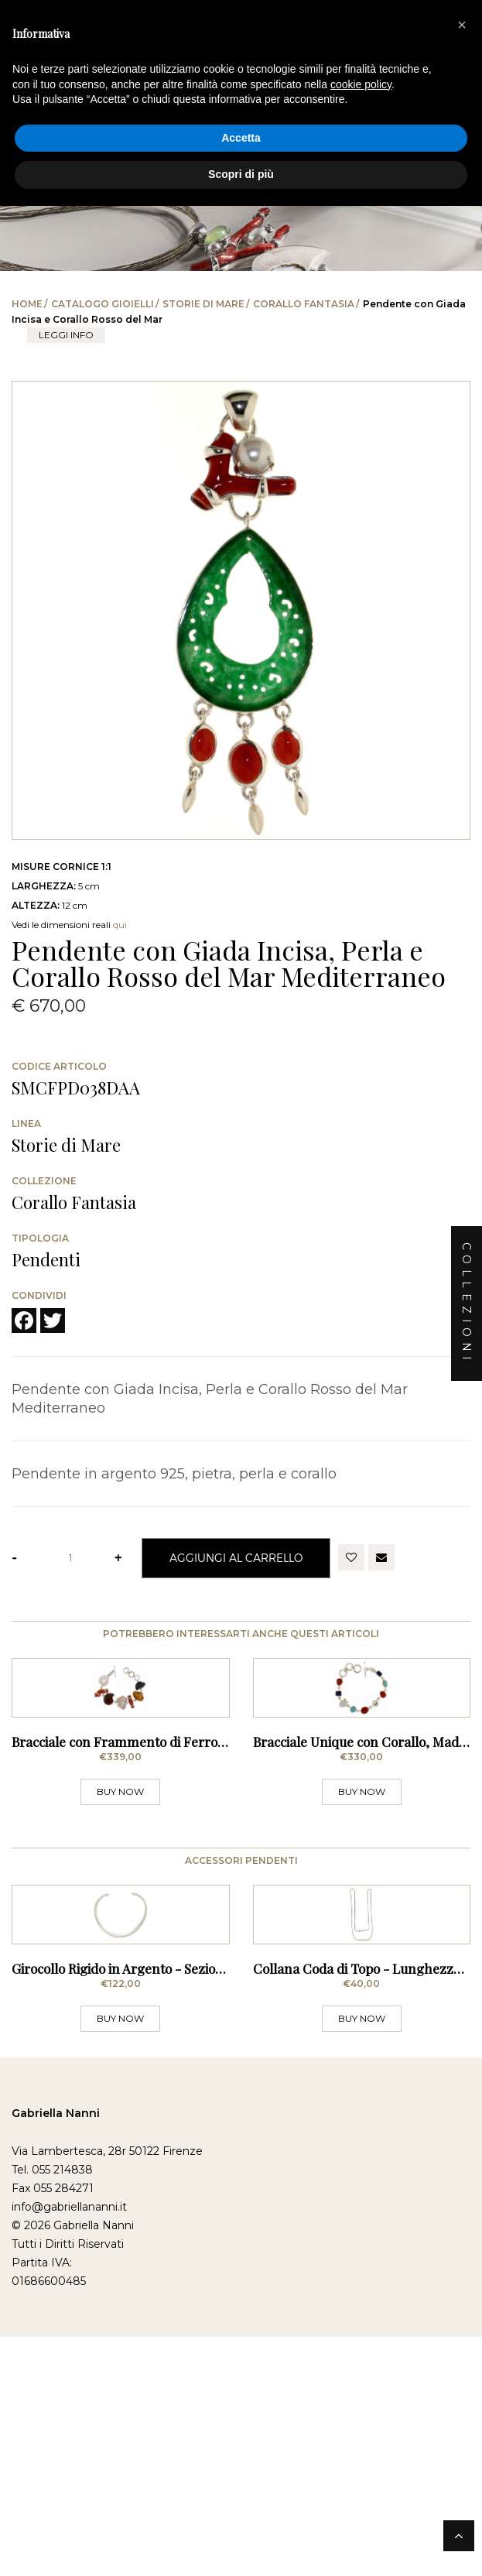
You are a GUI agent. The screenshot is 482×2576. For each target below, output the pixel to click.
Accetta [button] (241, 138)
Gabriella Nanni (56, 2430)
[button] (462, 24)
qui (120, 924)
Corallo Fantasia (303, 304)
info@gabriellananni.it (69, 2523)
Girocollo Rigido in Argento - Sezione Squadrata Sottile (173, 2284)
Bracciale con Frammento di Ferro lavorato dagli (156, 1900)
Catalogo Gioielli (102, 304)
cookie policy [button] (360, 84)
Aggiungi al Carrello (236, 1557)
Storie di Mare (203, 304)
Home (27, 304)
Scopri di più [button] (241, 174)
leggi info (66, 335)
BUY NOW (120, 1950)
